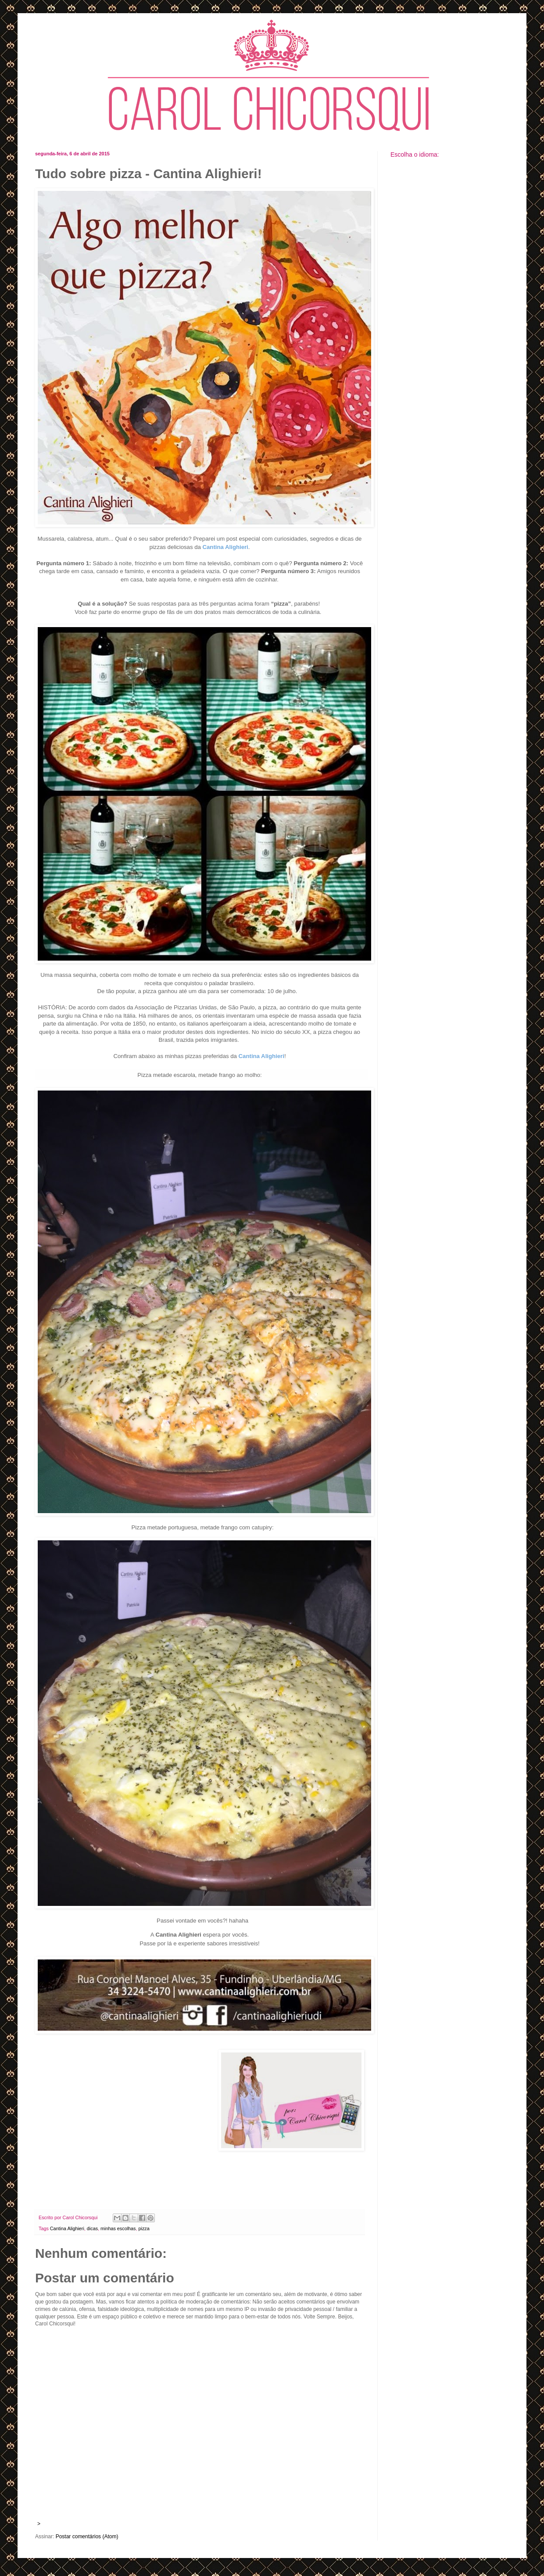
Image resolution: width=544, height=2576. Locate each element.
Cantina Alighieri (67, 2228)
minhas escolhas (118, 2228)
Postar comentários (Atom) (87, 2536)
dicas (92, 2228)
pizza (143, 2228)
